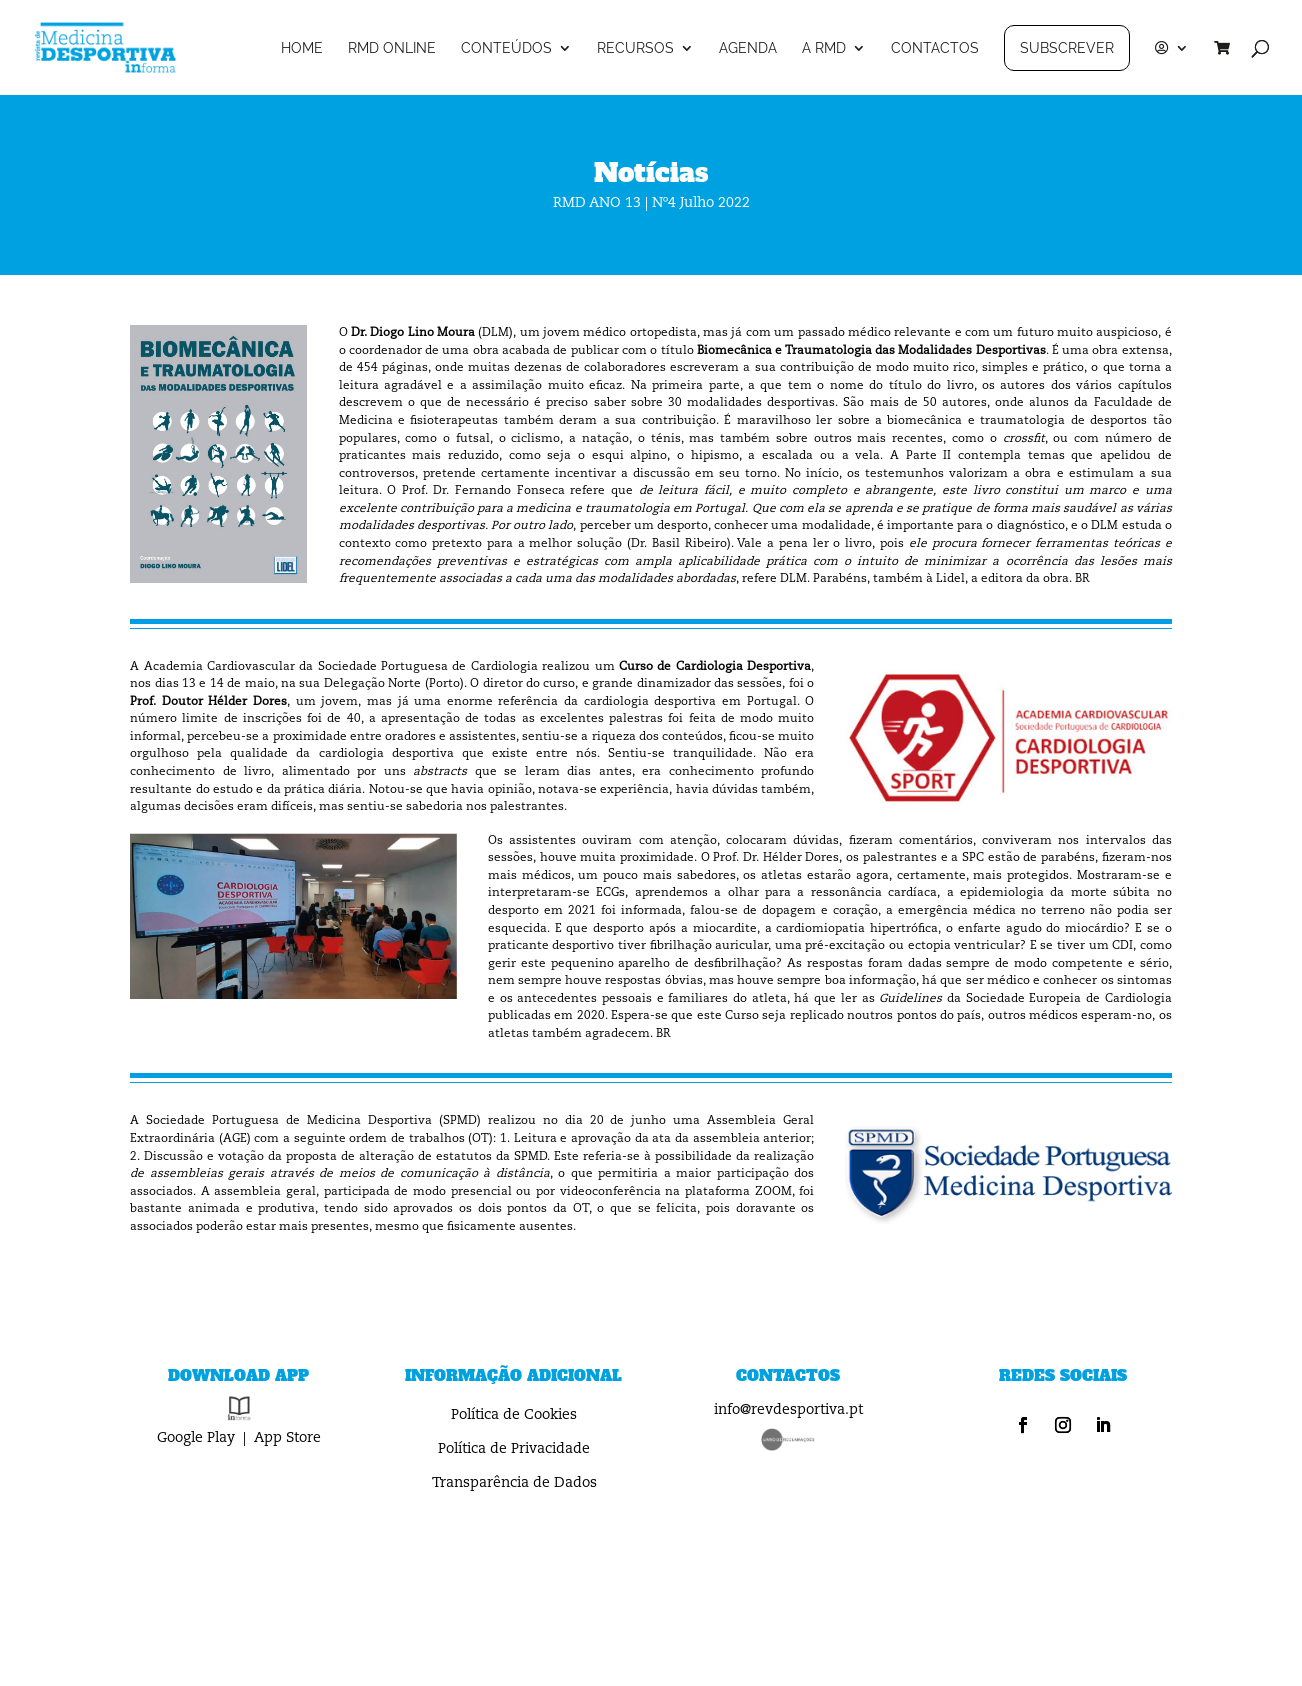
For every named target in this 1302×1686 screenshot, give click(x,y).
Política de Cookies (514, 1415)
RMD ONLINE (392, 48)
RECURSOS (635, 48)
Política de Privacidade (514, 1449)
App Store (287, 1438)
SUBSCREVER (1067, 48)
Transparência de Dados (514, 1483)
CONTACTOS (935, 48)
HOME (302, 48)
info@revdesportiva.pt (788, 1410)
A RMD (824, 48)
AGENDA (748, 48)
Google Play (196, 1438)
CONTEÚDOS (506, 48)
